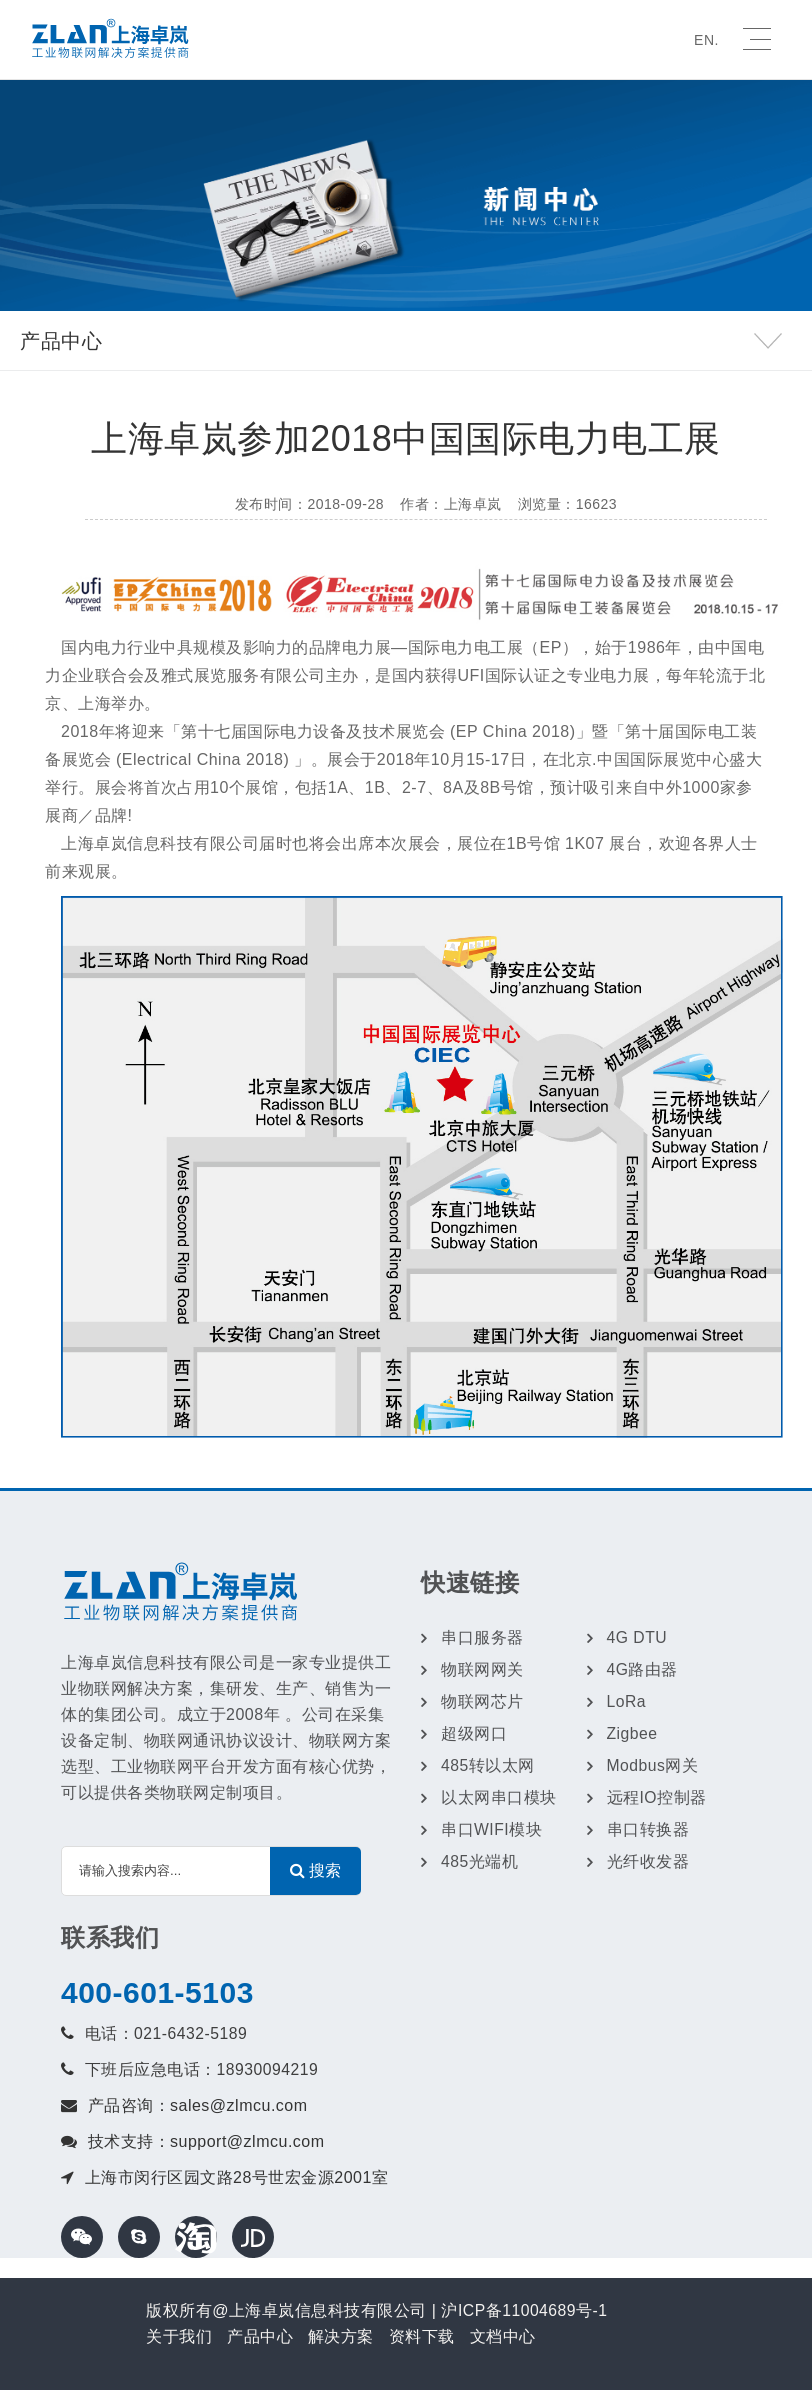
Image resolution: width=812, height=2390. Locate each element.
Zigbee (633, 1733)
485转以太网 (488, 1765)
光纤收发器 (648, 1861)
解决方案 (341, 2336)
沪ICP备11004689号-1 (525, 2310)
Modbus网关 (653, 1765)
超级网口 (474, 1733)
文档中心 (503, 2336)
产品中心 (260, 2336)
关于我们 (179, 2336)
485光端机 (480, 1861)
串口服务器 (482, 1637)
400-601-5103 (157, 1992)
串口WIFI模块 (492, 1829)
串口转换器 (648, 1829)
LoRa (627, 1701)
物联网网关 (482, 1669)
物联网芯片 (482, 1701)
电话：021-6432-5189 (167, 2033)
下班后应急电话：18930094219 (202, 2069)
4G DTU (638, 1637)
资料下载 (422, 2336)
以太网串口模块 (499, 1797)
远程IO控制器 (657, 1797)
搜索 (315, 1870)
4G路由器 (643, 1669)
